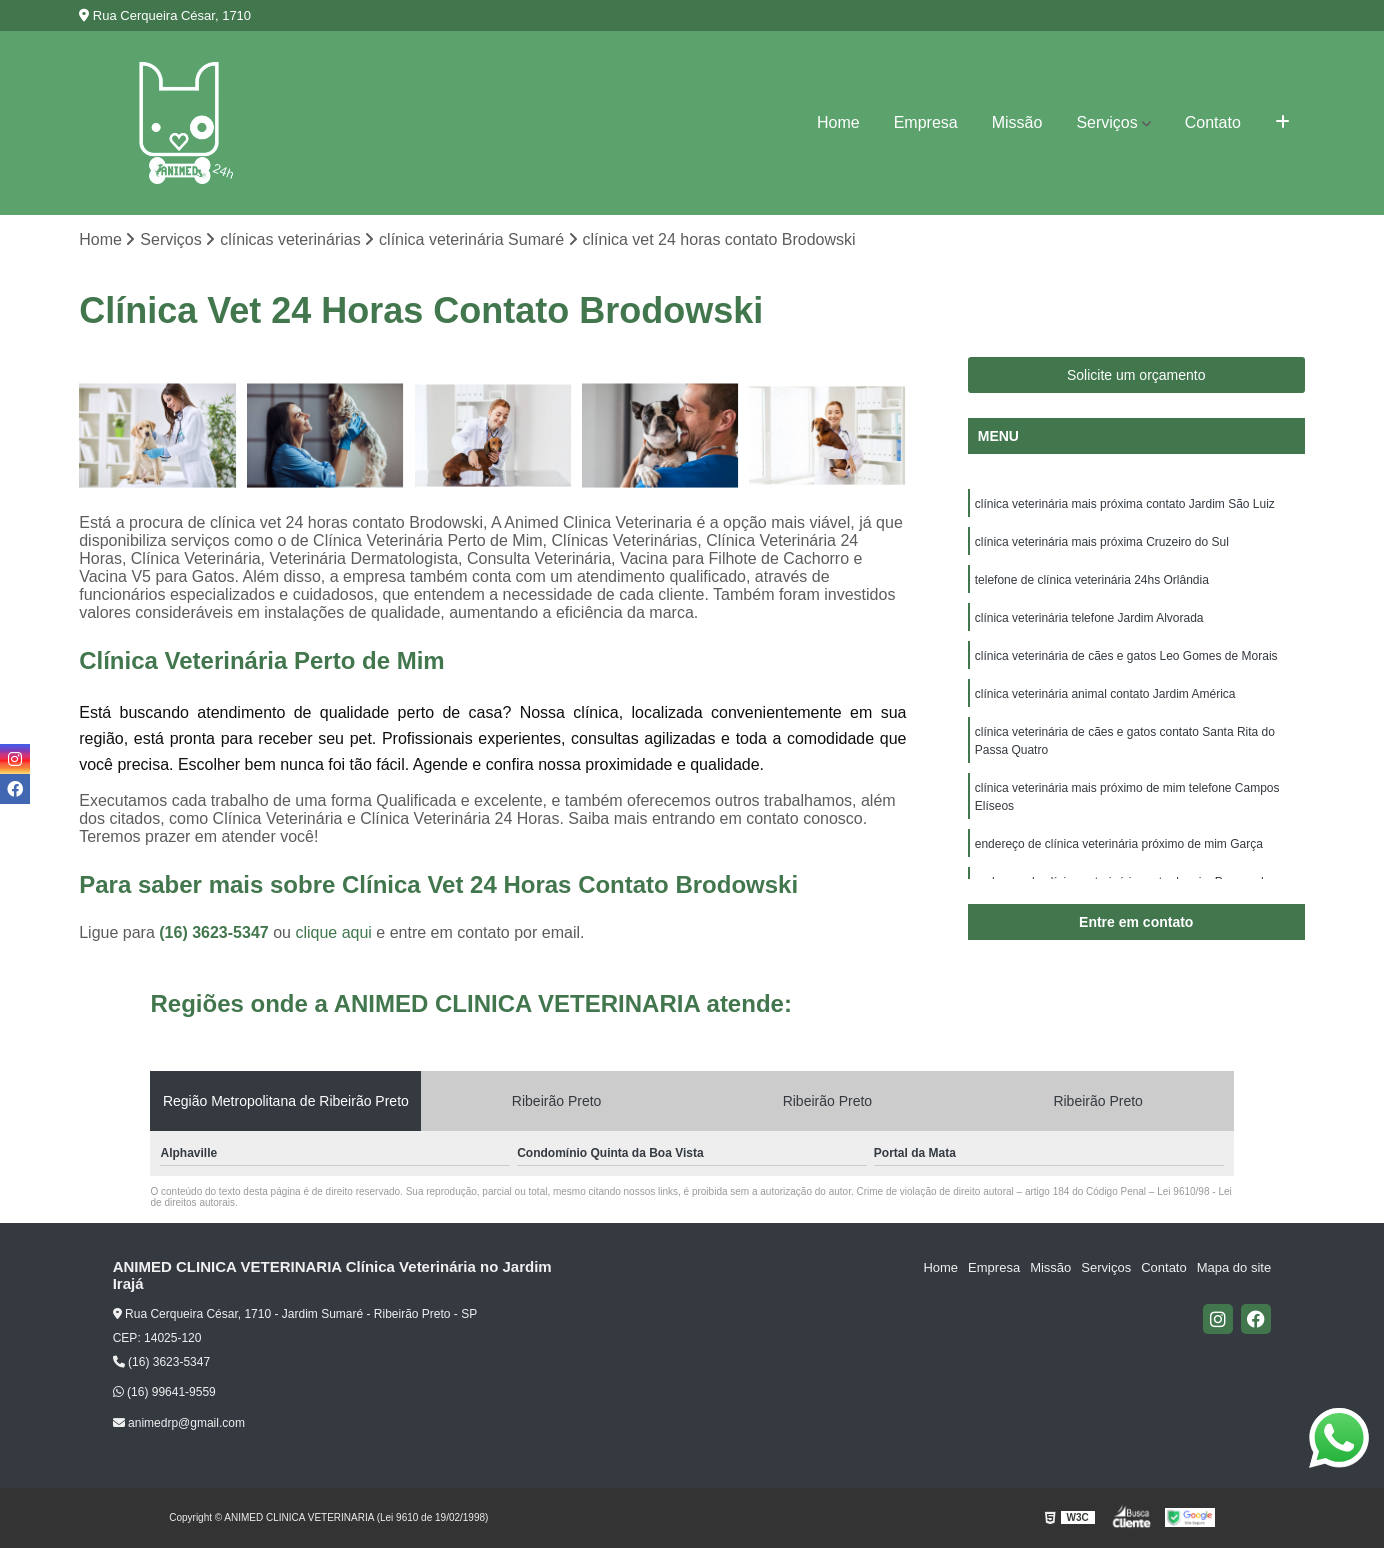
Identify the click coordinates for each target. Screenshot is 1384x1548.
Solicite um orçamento (1136, 375)
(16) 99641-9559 (164, 1392)
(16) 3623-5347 (216, 932)
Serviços (1106, 122)
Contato (1213, 122)
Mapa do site (1234, 1267)
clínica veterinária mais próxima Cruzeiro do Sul (1102, 542)
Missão (1017, 122)
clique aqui (333, 932)
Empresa (926, 122)
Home (838, 122)
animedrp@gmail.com (179, 1423)
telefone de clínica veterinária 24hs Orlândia (1092, 580)
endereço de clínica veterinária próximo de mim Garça (1119, 844)
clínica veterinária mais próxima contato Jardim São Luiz (1125, 504)
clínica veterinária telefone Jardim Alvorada (1089, 618)
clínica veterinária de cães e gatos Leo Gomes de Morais (1126, 656)
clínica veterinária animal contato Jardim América (1105, 694)
